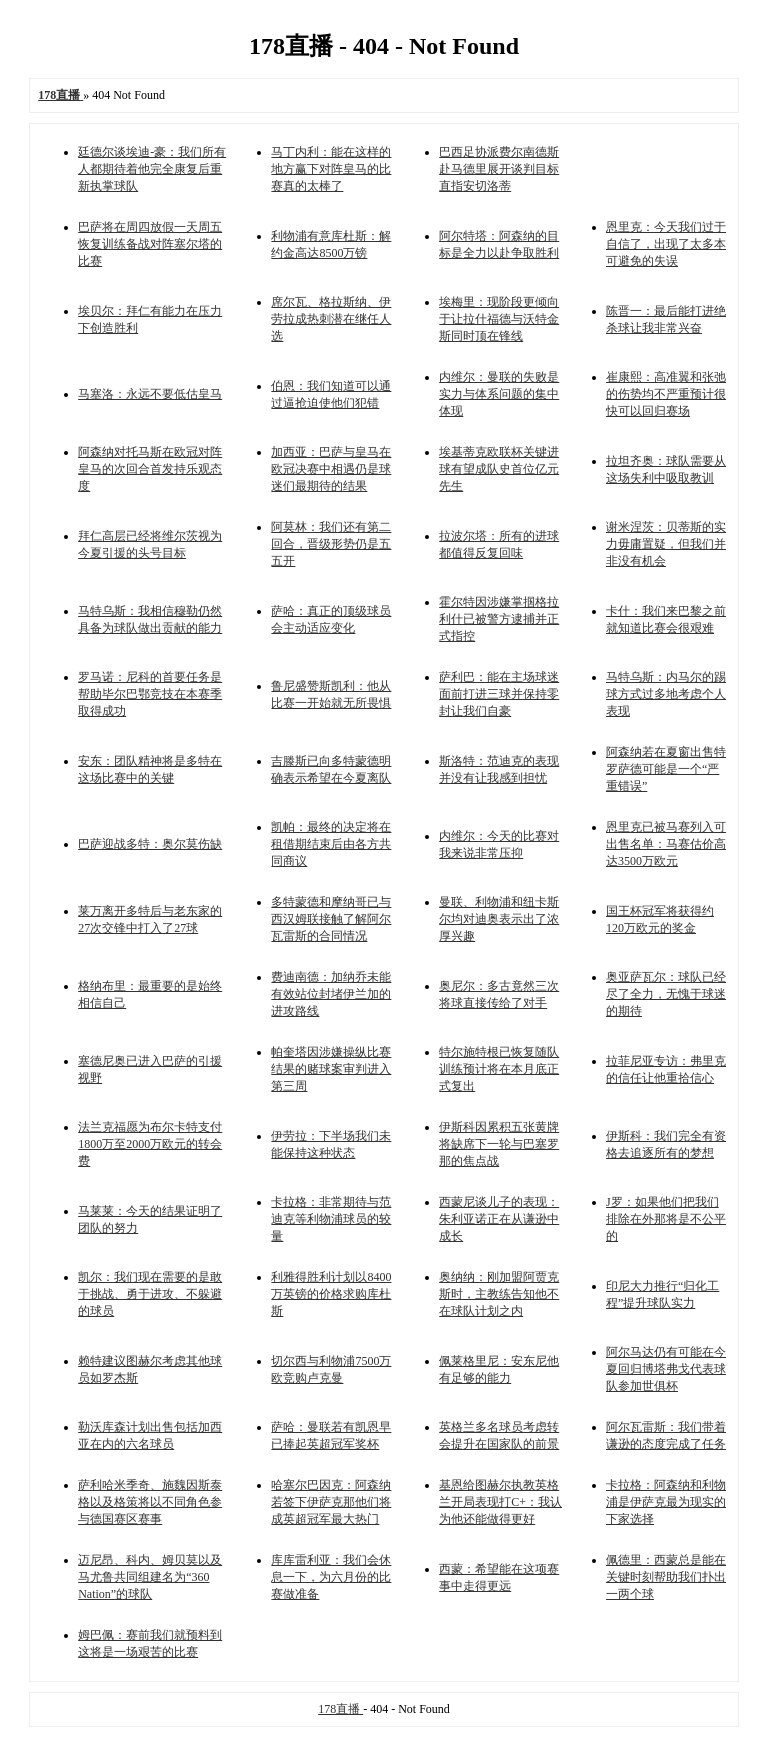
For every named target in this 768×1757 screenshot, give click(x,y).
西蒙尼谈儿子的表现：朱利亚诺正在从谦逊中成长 (499, 1219)
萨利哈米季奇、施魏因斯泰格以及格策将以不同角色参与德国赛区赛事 (150, 1502)
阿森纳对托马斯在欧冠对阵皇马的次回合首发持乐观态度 (150, 469)
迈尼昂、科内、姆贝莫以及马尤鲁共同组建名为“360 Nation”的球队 (150, 1577)
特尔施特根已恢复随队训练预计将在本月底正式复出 (499, 1069)
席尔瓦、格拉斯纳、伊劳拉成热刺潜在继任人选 (331, 319)
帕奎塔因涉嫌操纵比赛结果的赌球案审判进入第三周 (331, 1069)
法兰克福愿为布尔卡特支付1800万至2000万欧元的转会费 (150, 1144)
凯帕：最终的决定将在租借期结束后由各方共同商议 (331, 844)
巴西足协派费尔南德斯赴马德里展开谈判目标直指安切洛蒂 (499, 169)
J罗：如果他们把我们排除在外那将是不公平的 (666, 1219)
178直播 (340, 1709)
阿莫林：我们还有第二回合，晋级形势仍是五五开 (331, 544)
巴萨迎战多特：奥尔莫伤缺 (150, 844)
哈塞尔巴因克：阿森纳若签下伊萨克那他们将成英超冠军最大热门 (331, 1502)
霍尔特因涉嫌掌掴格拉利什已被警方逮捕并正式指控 (499, 619)
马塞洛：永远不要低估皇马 (150, 394)
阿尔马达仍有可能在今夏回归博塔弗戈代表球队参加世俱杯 (666, 1369)
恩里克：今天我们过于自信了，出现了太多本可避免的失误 (666, 244)
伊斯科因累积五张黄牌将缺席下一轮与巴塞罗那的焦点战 (499, 1144)
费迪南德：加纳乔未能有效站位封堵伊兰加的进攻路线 (331, 994)
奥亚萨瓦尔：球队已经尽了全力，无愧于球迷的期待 (666, 994)
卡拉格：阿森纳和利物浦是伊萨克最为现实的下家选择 (666, 1502)
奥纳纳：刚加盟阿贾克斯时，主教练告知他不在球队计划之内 (499, 1294)
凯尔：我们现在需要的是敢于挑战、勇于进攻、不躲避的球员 (150, 1294)
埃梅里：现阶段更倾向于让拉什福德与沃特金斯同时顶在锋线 (499, 319)
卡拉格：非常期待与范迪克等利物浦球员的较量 (331, 1219)
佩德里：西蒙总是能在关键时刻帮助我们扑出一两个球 (666, 1577)
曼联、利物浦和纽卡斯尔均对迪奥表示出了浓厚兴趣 (499, 919)
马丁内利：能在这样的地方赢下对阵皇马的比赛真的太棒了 (331, 169)
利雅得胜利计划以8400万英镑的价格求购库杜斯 (331, 1294)
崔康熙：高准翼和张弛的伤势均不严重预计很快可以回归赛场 (666, 394)
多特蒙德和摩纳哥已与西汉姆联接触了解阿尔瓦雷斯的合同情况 (331, 919)
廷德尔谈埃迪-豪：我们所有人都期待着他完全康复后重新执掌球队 (152, 169)
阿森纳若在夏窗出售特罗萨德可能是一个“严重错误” (666, 769)
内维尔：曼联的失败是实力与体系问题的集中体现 (499, 394)
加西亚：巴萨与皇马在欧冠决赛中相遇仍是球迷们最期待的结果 (331, 469)
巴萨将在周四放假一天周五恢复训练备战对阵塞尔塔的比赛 (150, 244)
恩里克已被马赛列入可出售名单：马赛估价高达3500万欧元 (666, 844)
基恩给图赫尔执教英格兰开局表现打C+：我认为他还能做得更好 (500, 1502)
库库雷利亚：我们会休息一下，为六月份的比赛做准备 (331, 1577)
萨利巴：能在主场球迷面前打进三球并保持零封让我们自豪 (499, 694)
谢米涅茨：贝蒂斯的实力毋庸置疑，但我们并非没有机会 (666, 544)
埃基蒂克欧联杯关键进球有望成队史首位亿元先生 (499, 469)
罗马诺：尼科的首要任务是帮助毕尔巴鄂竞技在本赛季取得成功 (150, 694)
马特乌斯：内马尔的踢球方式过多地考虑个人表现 (666, 694)
